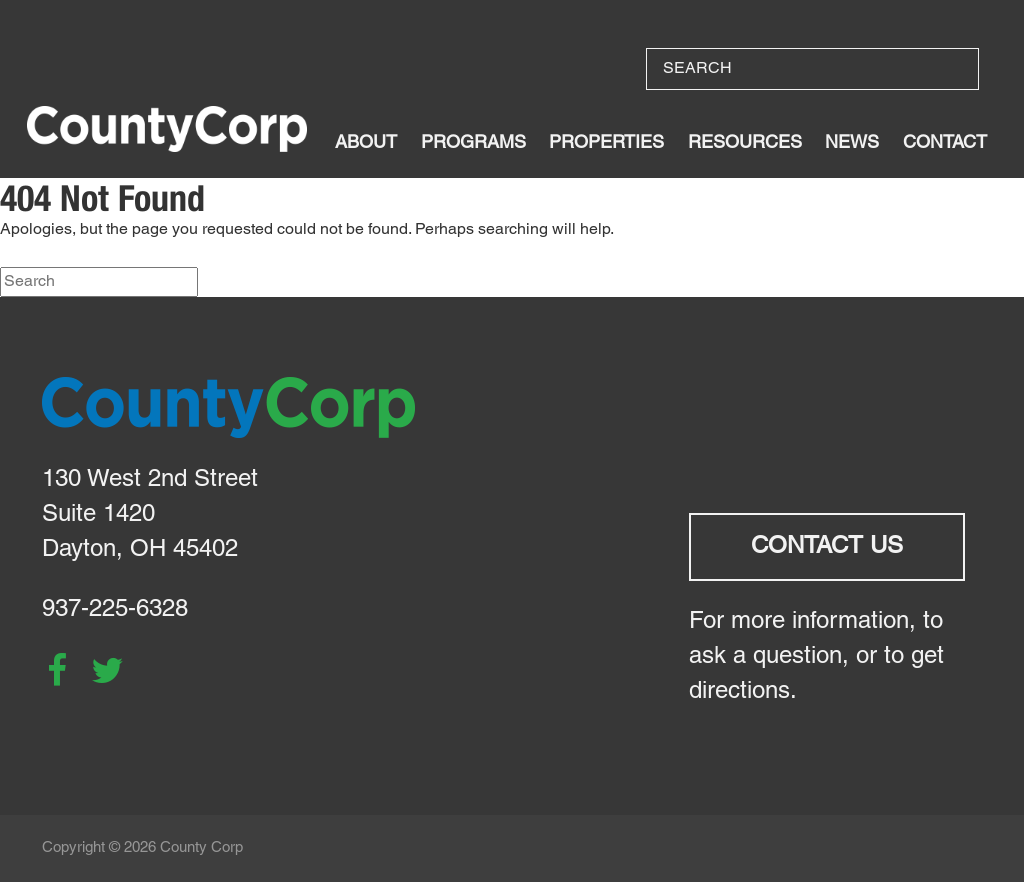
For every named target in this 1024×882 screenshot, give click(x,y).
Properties (606, 143)
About (366, 143)
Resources (745, 143)
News (852, 143)
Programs (473, 143)
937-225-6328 (115, 610)
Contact (945, 143)
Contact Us (827, 547)
